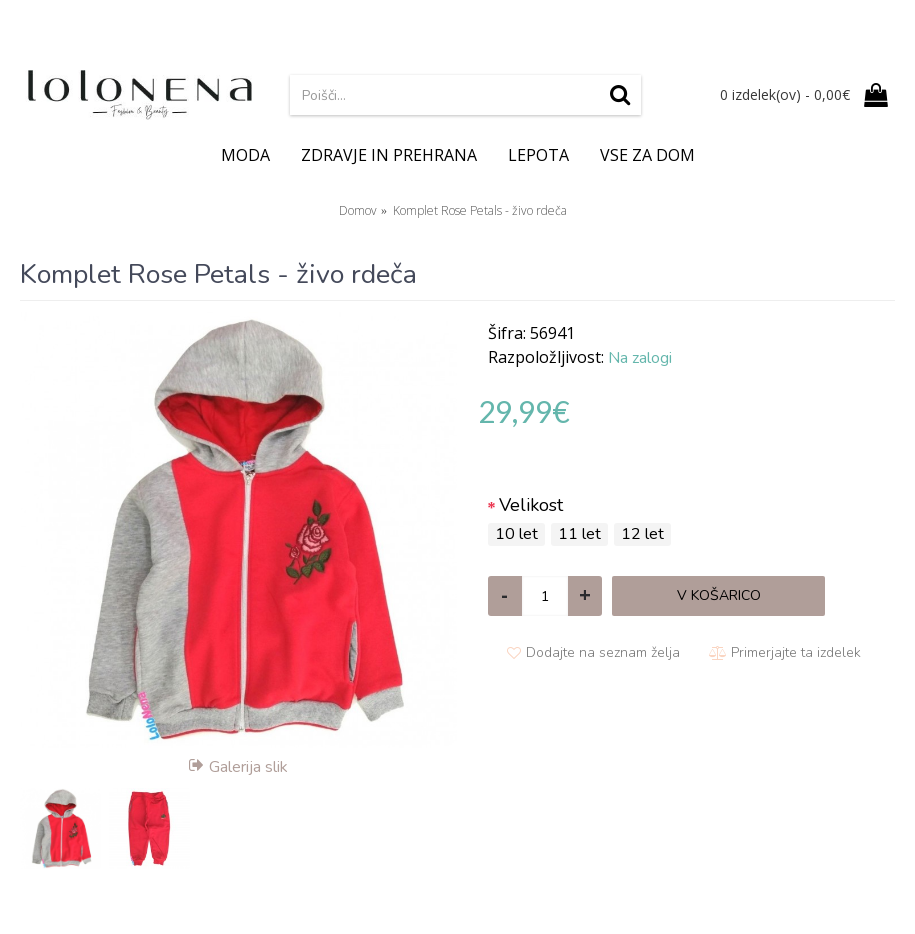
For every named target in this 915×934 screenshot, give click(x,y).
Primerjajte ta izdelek (796, 652)
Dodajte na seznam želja (603, 652)
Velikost (531, 505)
